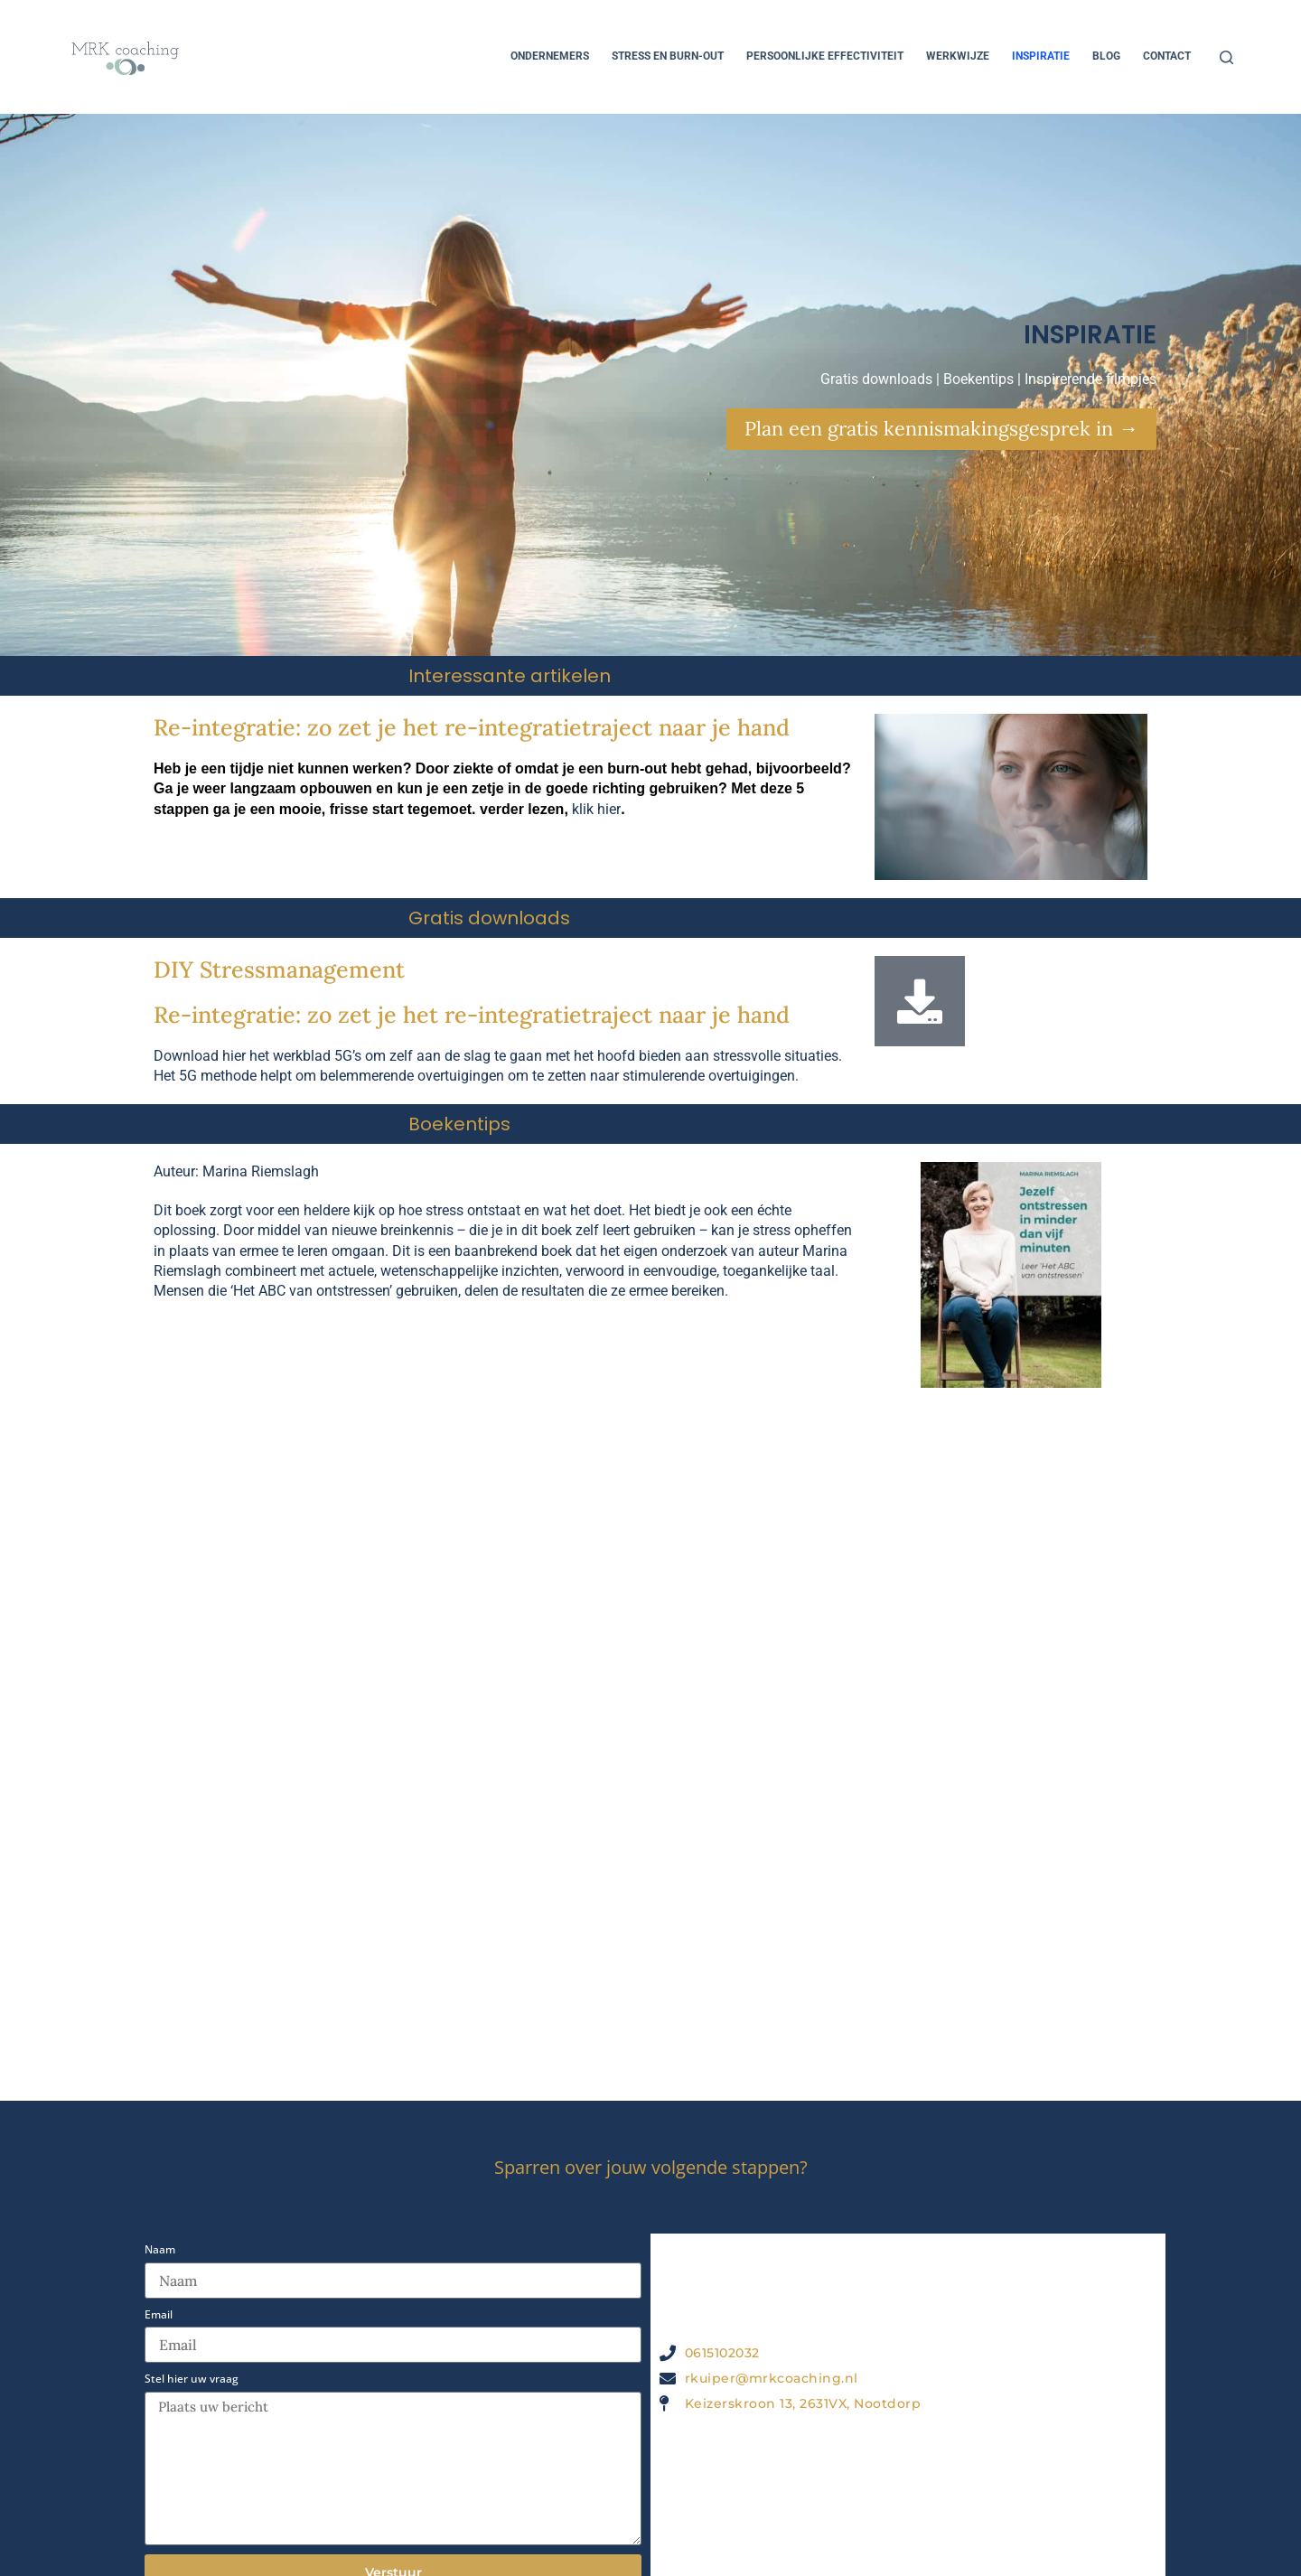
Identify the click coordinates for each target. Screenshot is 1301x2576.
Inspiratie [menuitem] (1041, 56)
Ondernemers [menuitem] (549, 56)
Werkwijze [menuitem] (957, 56)
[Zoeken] (1226, 57)
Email (159, 2315)
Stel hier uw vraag (192, 2379)
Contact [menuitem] (1167, 56)
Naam (160, 2250)
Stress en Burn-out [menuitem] (668, 56)
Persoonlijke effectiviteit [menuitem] (824, 56)
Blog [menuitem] (1106, 56)
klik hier (596, 809)
